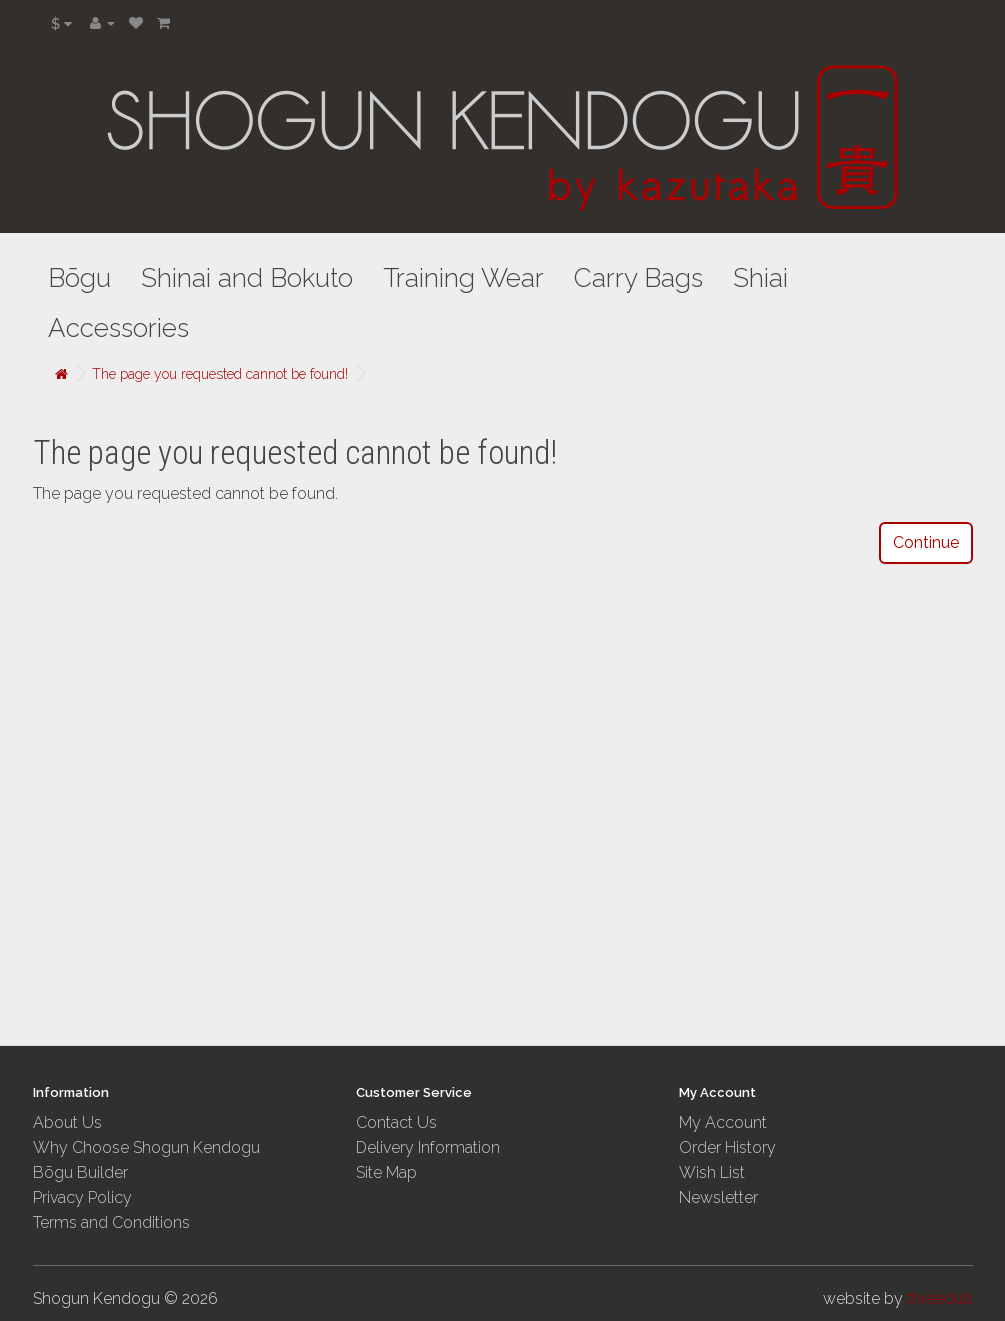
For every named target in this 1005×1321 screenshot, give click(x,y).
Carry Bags (638, 278)
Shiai (760, 278)
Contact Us (396, 1122)
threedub (940, 1298)
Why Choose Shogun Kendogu (146, 1147)
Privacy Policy (82, 1197)
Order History (727, 1147)
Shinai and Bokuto (247, 278)
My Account (723, 1122)
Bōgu (79, 278)
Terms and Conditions (111, 1222)
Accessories (118, 328)
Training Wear (463, 278)
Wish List (712, 1172)
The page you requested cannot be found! (220, 374)
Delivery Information (428, 1147)
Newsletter (718, 1197)
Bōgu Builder (80, 1172)
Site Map (386, 1172)
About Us (67, 1122)
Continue (926, 542)
